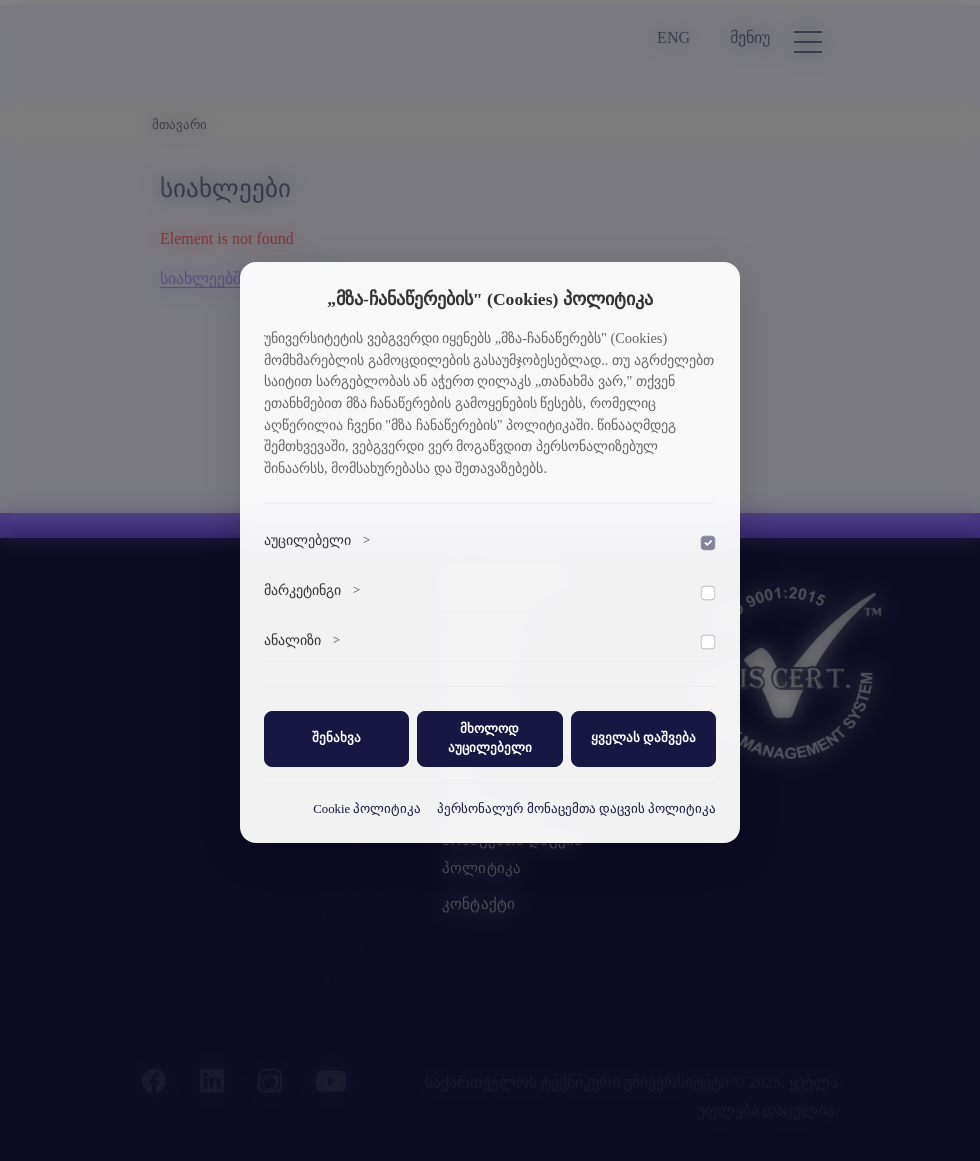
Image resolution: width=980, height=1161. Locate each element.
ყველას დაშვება (643, 738)
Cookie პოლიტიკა (367, 809)
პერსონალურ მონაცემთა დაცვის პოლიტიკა (576, 809)
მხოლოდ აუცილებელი (490, 738)
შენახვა (336, 738)
